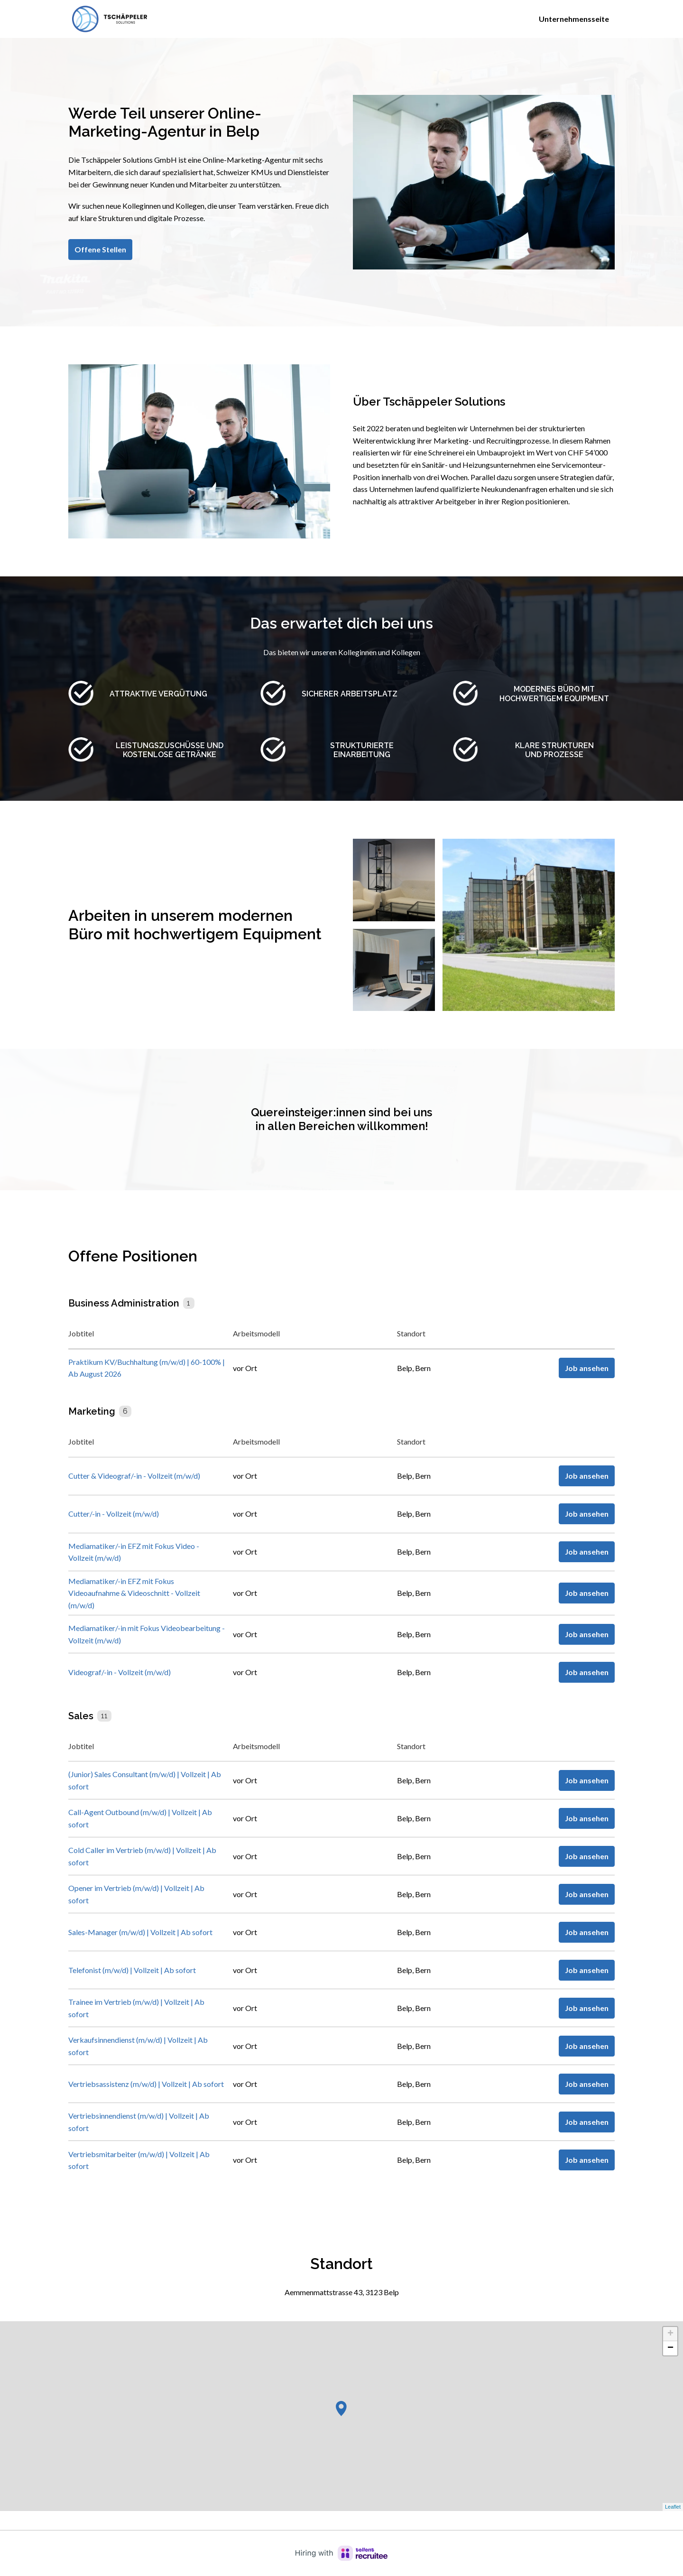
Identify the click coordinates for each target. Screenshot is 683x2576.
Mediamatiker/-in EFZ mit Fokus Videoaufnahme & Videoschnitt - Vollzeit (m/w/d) (134, 1593)
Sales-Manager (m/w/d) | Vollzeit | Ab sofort (140, 1932)
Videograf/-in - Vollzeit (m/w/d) (119, 1672)
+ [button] (670, 2334)
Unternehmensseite (574, 18)
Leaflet (673, 2507)
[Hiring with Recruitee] (341, 2553)
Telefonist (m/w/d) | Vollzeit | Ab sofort (132, 1969)
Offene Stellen (100, 249)
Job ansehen (587, 1367)
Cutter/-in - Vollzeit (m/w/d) (113, 1513)
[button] (341, 2408)
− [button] (670, 2348)
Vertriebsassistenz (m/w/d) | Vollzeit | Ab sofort (146, 2083)
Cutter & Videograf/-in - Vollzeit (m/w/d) (134, 1475)
